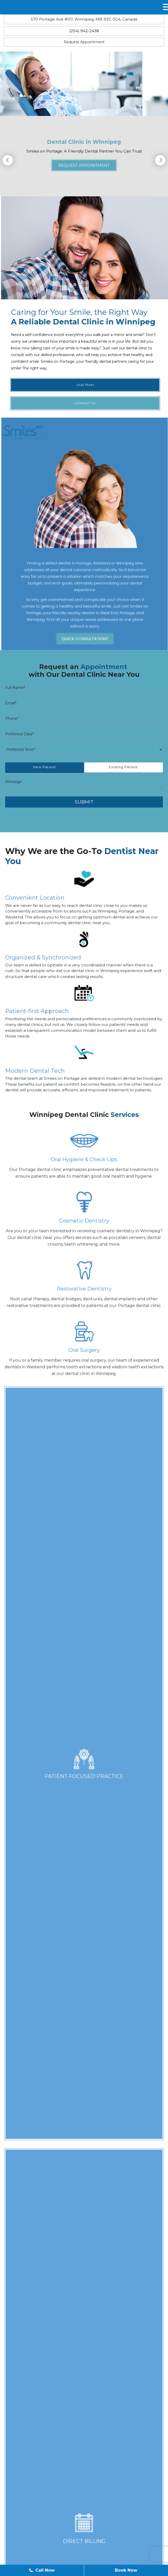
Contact (140, 2548)
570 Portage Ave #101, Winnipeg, (91, 2477)
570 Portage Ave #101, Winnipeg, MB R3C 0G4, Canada (84, 19)
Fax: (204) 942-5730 (38, 2437)
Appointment (108, 2548)
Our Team (53, 2548)
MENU (18, 7)
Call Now (42, 2570)
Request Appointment (84, 42)
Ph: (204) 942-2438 (38, 2430)
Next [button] (160, 160)
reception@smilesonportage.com (52, 2455)
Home (26, 2548)
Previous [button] (8, 160)
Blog (78, 2548)
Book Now (126, 2570)
